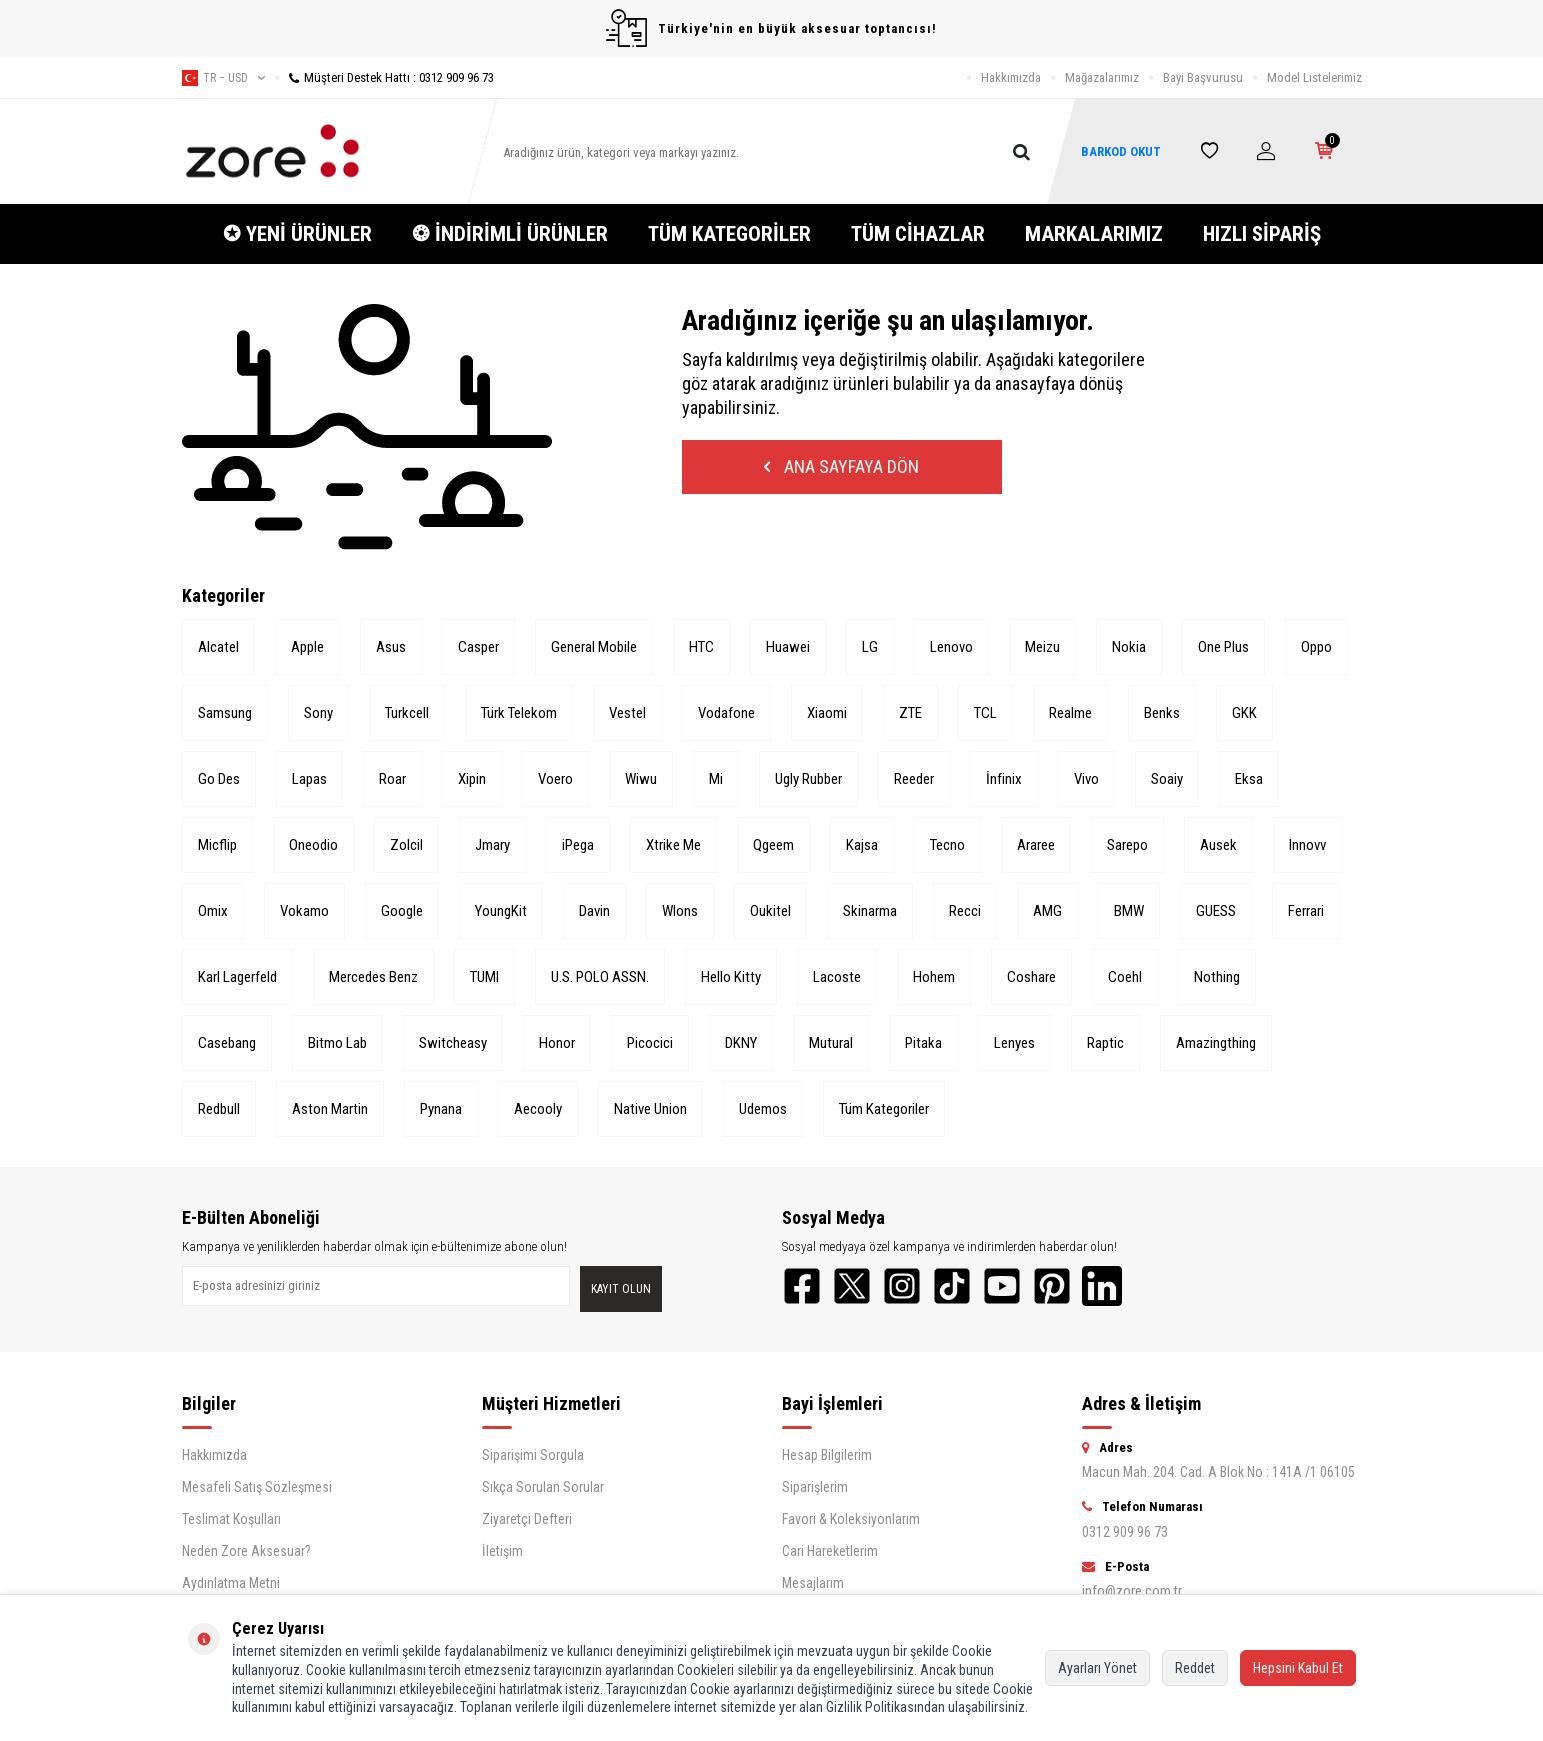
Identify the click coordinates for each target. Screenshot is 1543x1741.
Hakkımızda (1011, 77)
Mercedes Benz (373, 977)
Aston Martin (330, 1109)
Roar (392, 779)
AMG (1047, 911)
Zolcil (406, 845)
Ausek (1218, 845)
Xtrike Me (673, 845)
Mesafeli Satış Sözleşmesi (257, 1487)
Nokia (1129, 647)
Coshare (1031, 977)
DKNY (741, 1043)
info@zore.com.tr (1132, 1591)
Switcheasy (453, 1043)
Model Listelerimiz (1314, 77)
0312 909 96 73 (1125, 1532)
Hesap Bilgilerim (827, 1455)
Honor (557, 1043)
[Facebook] (802, 1286)
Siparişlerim (815, 1487)
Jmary (492, 845)
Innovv (1307, 845)
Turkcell (407, 713)
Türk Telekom (519, 713)
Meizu (1042, 647)
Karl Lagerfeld (237, 977)
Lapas (309, 779)
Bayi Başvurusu (1203, 77)
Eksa (1249, 779)
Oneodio (313, 845)
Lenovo (951, 647)
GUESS (1216, 911)
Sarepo (1127, 845)
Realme (1070, 713)
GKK (1244, 713)
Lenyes (1014, 1043)
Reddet (1195, 1668)
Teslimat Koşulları (231, 1519)
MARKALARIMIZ (1094, 234)
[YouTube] (1002, 1286)
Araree (1036, 845)
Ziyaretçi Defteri (527, 1519)
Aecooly (538, 1109)
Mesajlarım (813, 1583)
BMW (1129, 911)
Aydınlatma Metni (231, 1583)
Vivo (1086, 779)
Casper (478, 647)
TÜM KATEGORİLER (729, 234)
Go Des (219, 779)
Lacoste (837, 977)
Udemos (763, 1109)
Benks (1162, 713)
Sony (318, 713)
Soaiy (1167, 779)
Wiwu (641, 779)
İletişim (502, 1551)
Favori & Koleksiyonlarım (851, 1519)
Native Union (650, 1109)
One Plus (1223, 647)
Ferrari (1306, 911)
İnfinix (1004, 779)
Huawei (788, 647)
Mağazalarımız (1102, 77)
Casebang (227, 1043)
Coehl (1125, 977)
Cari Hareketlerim (830, 1551)
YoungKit (501, 911)
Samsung (225, 713)
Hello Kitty (731, 977)
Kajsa (862, 845)
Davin (594, 911)
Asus (391, 647)
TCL (985, 713)
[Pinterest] (1052, 1286)
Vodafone (726, 713)
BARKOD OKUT (1121, 151)
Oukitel (770, 911)
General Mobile (594, 647)
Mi (716, 779)
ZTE (910, 713)
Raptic (1105, 1043)
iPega (578, 845)
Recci (965, 911)
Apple (307, 647)
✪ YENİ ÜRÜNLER (297, 234)
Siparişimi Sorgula (533, 1455)
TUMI (484, 977)
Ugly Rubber (808, 779)
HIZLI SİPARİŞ (1262, 234)
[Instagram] (902, 1286)
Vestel (627, 713)
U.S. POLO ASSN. (600, 977)
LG (870, 647)
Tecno (947, 845)
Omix (213, 911)
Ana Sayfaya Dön (841, 466)
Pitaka (923, 1043)
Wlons (680, 911)
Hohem (934, 977)
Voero (555, 779)
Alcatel (218, 647)
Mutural (831, 1043)
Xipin (472, 779)
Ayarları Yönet (1097, 1668)
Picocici (650, 1043)
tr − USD (223, 78)
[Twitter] (852, 1286)
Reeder (914, 779)
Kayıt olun (621, 1289)
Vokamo (304, 911)
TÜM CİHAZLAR (918, 234)
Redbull (219, 1109)
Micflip (217, 845)
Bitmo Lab (337, 1043)
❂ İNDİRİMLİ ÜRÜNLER (510, 234)
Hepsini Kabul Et (1298, 1668)
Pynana (441, 1109)
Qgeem (773, 845)
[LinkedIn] (1102, 1286)
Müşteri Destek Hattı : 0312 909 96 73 (384, 77)
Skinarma (870, 911)
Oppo (1316, 647)
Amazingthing (1216, 1043)
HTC (701, 647)
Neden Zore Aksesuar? (246, 1551)
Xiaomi (827, 713)
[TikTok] (952, 1286)
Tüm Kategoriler (884, 1109)
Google (402, 911)
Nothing (1217, 977)
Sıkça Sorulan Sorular (543, 1487)
